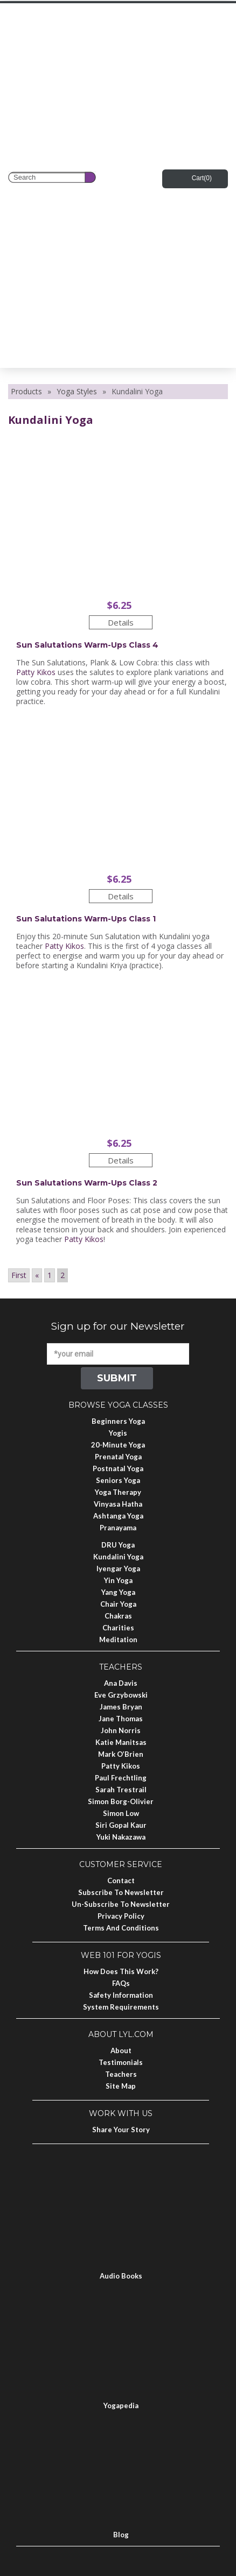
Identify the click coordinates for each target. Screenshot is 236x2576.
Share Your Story (121, 2129)
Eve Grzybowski (121, 1695)
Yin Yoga (118, 1580)
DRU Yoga (118, 1545)
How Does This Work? (121, 1971)
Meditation (118, 1639)
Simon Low (121, 1813)
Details (121, 622)
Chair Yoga (118, 1604)
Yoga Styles (77, 391)
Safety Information (121, 1995)
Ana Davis (120, 1683)
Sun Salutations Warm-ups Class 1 (86, 919)
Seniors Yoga (118, 1480)
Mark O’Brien (120, 1754)
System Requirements (121, 2007)
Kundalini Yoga (118, 1556)
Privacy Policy (121, 1916)
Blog (121, 2534)
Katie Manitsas (121, 1742)
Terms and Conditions (121, 1928)
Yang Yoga (118, 1592)
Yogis (118, 1433)
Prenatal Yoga (118, 1456)
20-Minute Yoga (118, 1444)
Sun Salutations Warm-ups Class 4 (87, 645)
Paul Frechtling (121, 1777)
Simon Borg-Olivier (121, 1801)
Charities (118, 1627)
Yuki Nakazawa (120, 1837)
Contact (121, 1880)
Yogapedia (120, 2405)
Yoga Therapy (118, 1492)
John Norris (121, 1730)
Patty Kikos (35, 672)
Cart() (202, 178)
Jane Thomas (121, 1718)
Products (26, 391)
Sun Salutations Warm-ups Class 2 (86, 1183)
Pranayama (118, 1527)
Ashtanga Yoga (118, 1515)
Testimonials (121, 2062)
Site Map (121, 2086)
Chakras (118, 1616)
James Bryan (121, 1706)
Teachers (121, 2074)
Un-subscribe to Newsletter (121, 1904)
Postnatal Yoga (118, 1468)
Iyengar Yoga (118, 1568)
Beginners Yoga (118, 1421)
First (18, 1275)
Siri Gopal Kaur (121, 1825)
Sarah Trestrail (121, 1789)
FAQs (121, 1983)
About (120, 2050)
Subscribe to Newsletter (121, 1892)
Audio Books (121, 2276)
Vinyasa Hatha (118, 1504)
